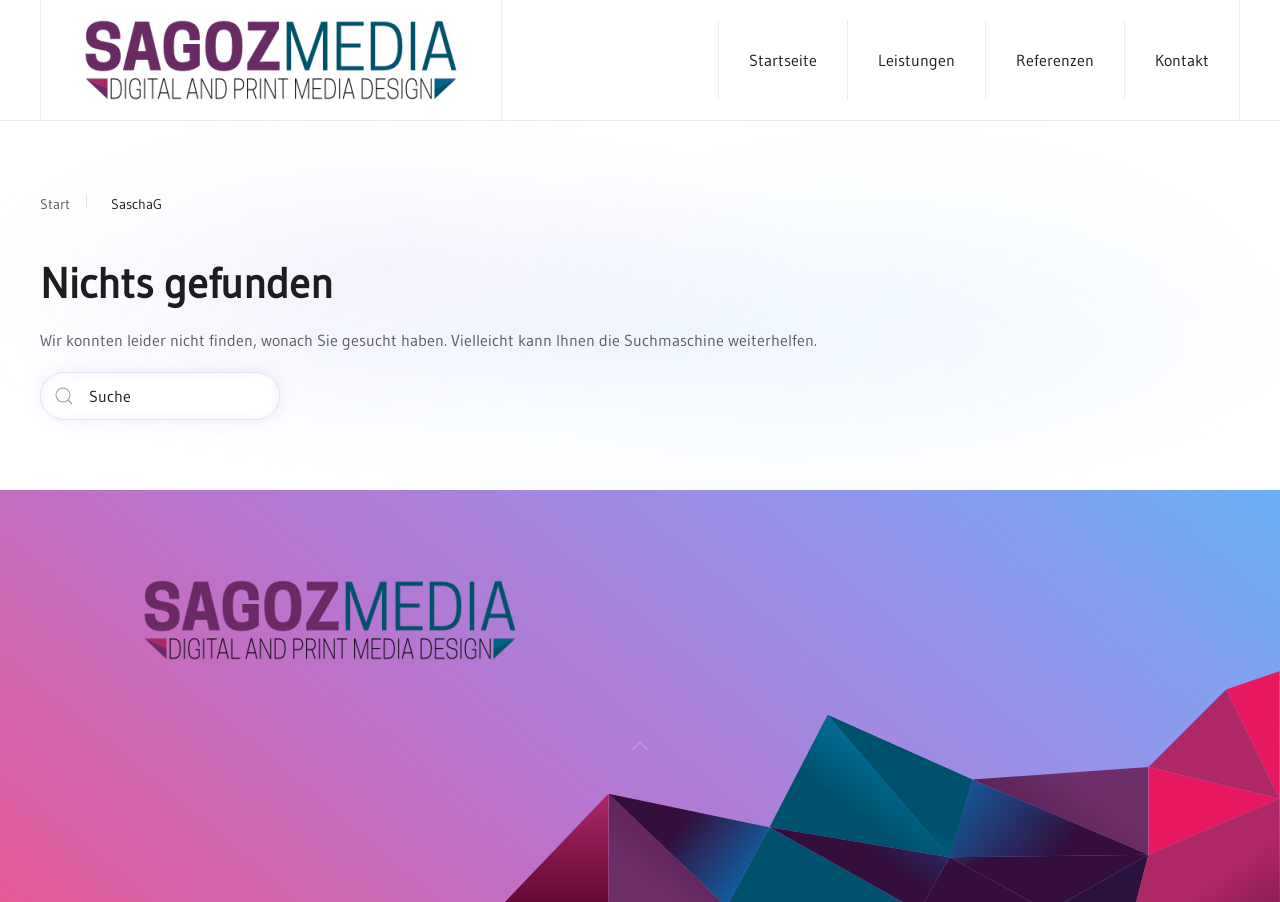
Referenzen (1055, 60)
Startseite (783, 60)
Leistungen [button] (916, 60)
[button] (640, 752)
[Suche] (160, 396)
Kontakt (1182, 60)
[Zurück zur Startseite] (271, 60)
